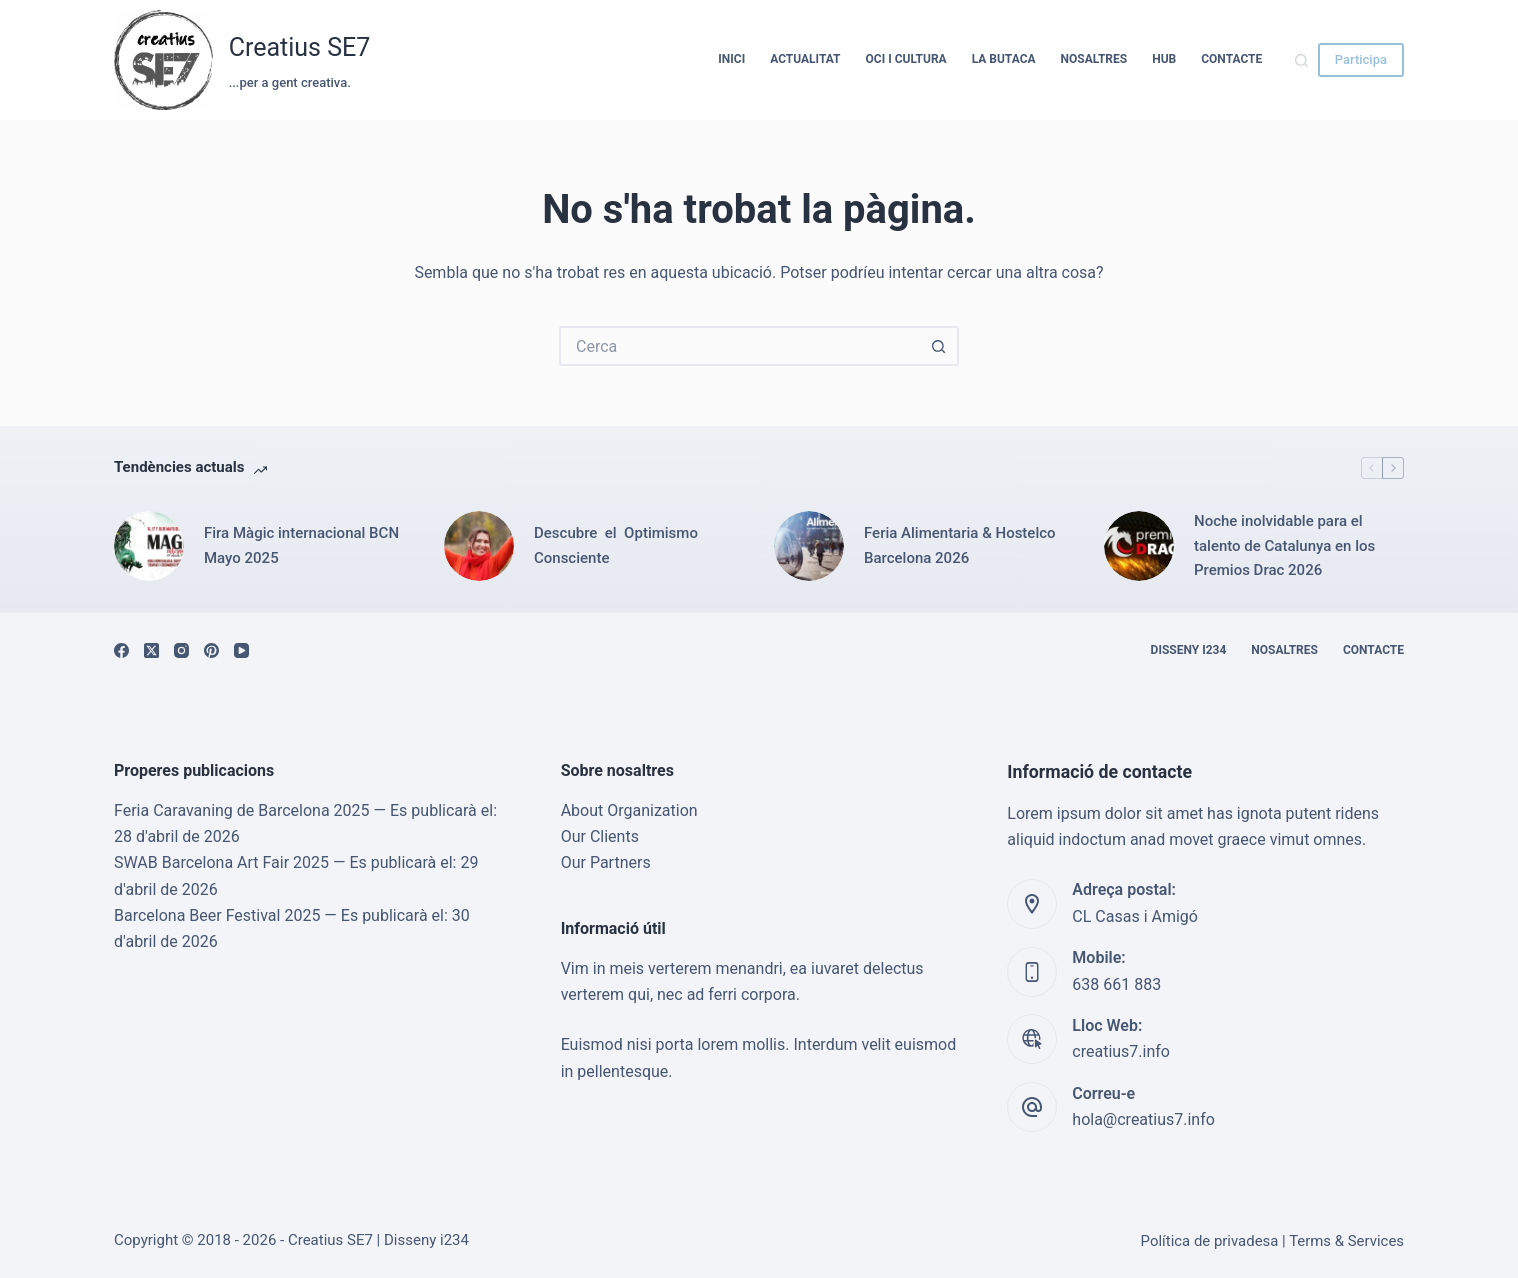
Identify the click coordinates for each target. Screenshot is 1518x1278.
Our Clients (600, 836)
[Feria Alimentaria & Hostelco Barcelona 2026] (809, 546)
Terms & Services (1346, 1241)
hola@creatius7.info (1143, 1119)
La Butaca (1004, 59)
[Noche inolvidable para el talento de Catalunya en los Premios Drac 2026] (1139, 546)
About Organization (629, 810)
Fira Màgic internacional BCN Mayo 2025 (301, 545)
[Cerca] (1301, 60)
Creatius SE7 (300, 47)
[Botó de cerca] (939, 346)
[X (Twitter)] (151, 650)
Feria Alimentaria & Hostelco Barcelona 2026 (960, 545)
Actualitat (805, 59)
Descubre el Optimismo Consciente (618, 545)
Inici (731, 59)
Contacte (1231, 59)
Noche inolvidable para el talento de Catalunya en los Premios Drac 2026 (1284, 546)
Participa (1361, 59)
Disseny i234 (1189, 650)
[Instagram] (181, 650)
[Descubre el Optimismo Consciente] (479, 546)
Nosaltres (1094, 59)
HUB (1164, 59)
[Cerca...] (739, 346)
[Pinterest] (211, 650)
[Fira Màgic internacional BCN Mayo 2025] (149, 546)
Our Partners (606, 862)
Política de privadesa (1210, 1241)
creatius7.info (1121, 1051)
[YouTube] (241, 650)
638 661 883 (1116, 984)
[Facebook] (121, 650)
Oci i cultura (906, 59)
